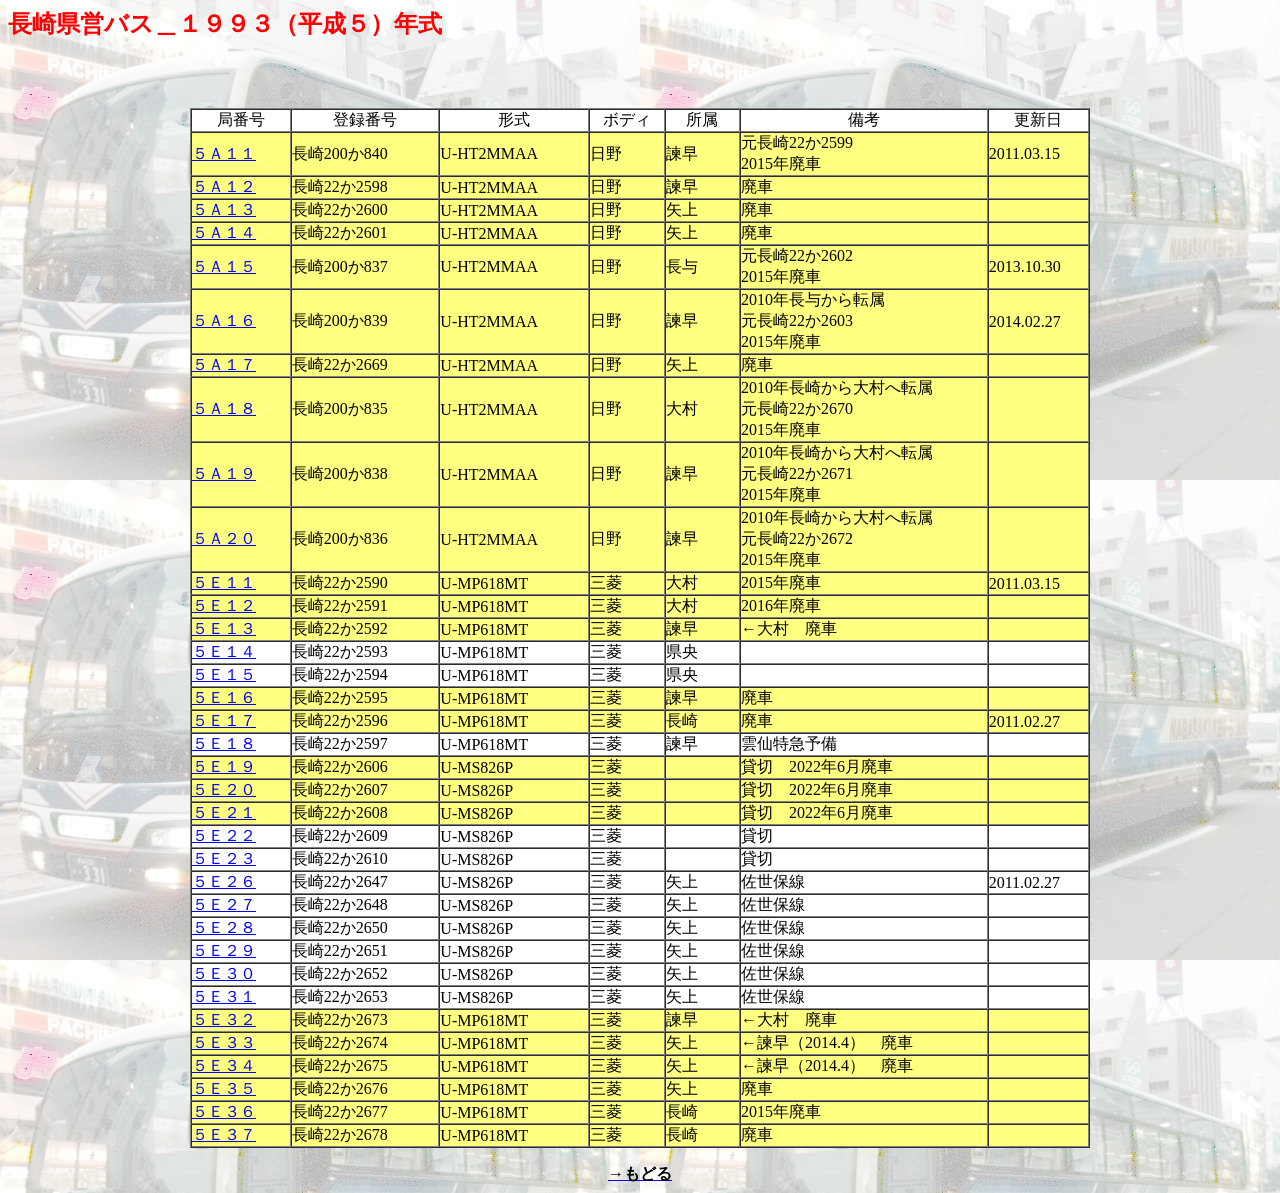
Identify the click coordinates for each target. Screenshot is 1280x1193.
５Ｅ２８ (224, 927)
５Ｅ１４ (224, 651)
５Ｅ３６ (224, 1111)
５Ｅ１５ (224, 674)
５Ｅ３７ (224, 1134)
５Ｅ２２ (224, 835)
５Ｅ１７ (224, 720)
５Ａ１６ (224, 320)
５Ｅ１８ (224, 743)
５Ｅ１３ (224, 628)
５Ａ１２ (224, 186)
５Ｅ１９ (224, 766)
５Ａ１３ (224, 209)
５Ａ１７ (224, 364)
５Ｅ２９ (224, 950)
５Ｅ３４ (224, 1065)
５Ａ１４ (224, 232)
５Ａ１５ (224, 266)
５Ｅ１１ (224, 582)
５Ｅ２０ (224, 789)
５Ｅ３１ (224, 996)
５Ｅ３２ (224, 1019)
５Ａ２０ (224, 538)
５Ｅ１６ (224, 697)
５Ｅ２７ (224, 904)
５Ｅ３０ (224, 973)
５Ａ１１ (224, 153)
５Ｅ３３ (224, 1042)
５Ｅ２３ (224, 858)
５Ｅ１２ (224, 605)
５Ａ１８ (224, 408)
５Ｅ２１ (224, 812)
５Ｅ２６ (224, 881)
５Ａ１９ (224, 473)
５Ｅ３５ (224, 1088)
